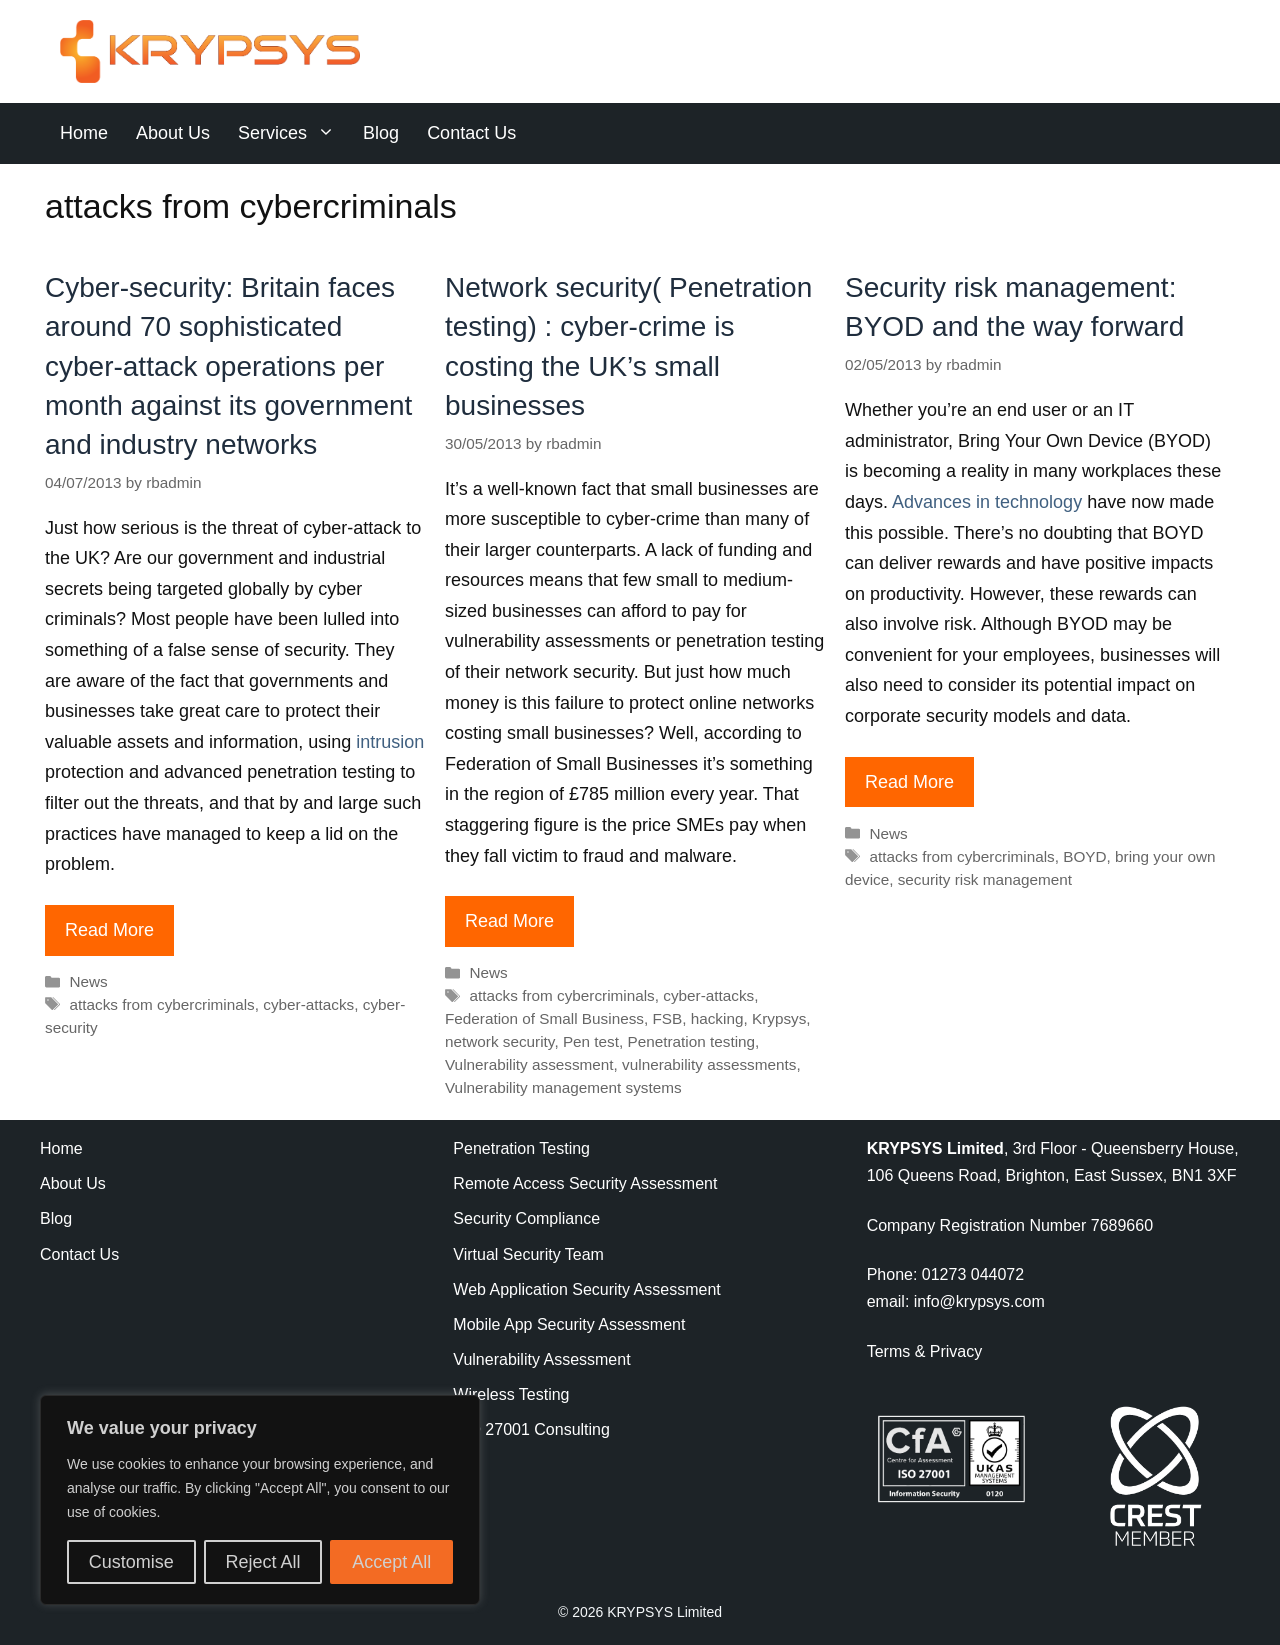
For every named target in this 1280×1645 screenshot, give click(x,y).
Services (293, 133)
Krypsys (779, 1018)
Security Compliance (526, 1218)
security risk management (985, 879)
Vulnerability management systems (563, 1087)
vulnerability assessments (709, 1064)
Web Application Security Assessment (586, 1289)
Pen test (591, 1041)
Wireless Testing (511, 1394)
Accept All (391, 1562)
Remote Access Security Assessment (585, 1183)
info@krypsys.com (979, 1301)
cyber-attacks (308, 1004)
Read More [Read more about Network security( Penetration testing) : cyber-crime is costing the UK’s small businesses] (509, 921)
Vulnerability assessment (529, 1064)
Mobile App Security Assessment (569, 1324)
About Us (173, 133)
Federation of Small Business (544, 1018)
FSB (667, 1018)
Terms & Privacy (925, 1351)
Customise (131, 1562)
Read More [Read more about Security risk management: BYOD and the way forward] (909, 782)
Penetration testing (692, 1041)
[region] (260, 1500)
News (88, 981)
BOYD (1084, 856)
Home (84, 133)
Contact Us (471, 133)
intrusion (387, 742)
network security (499, 1041)
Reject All (262, 1562)
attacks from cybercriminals (161, 1004)
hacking (717, 1018)
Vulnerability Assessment (541, 1359)
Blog (381, 133)
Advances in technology (987, 502)
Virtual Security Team (528, 1254)
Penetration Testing (521, 1148)
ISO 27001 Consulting (531, 1429)
